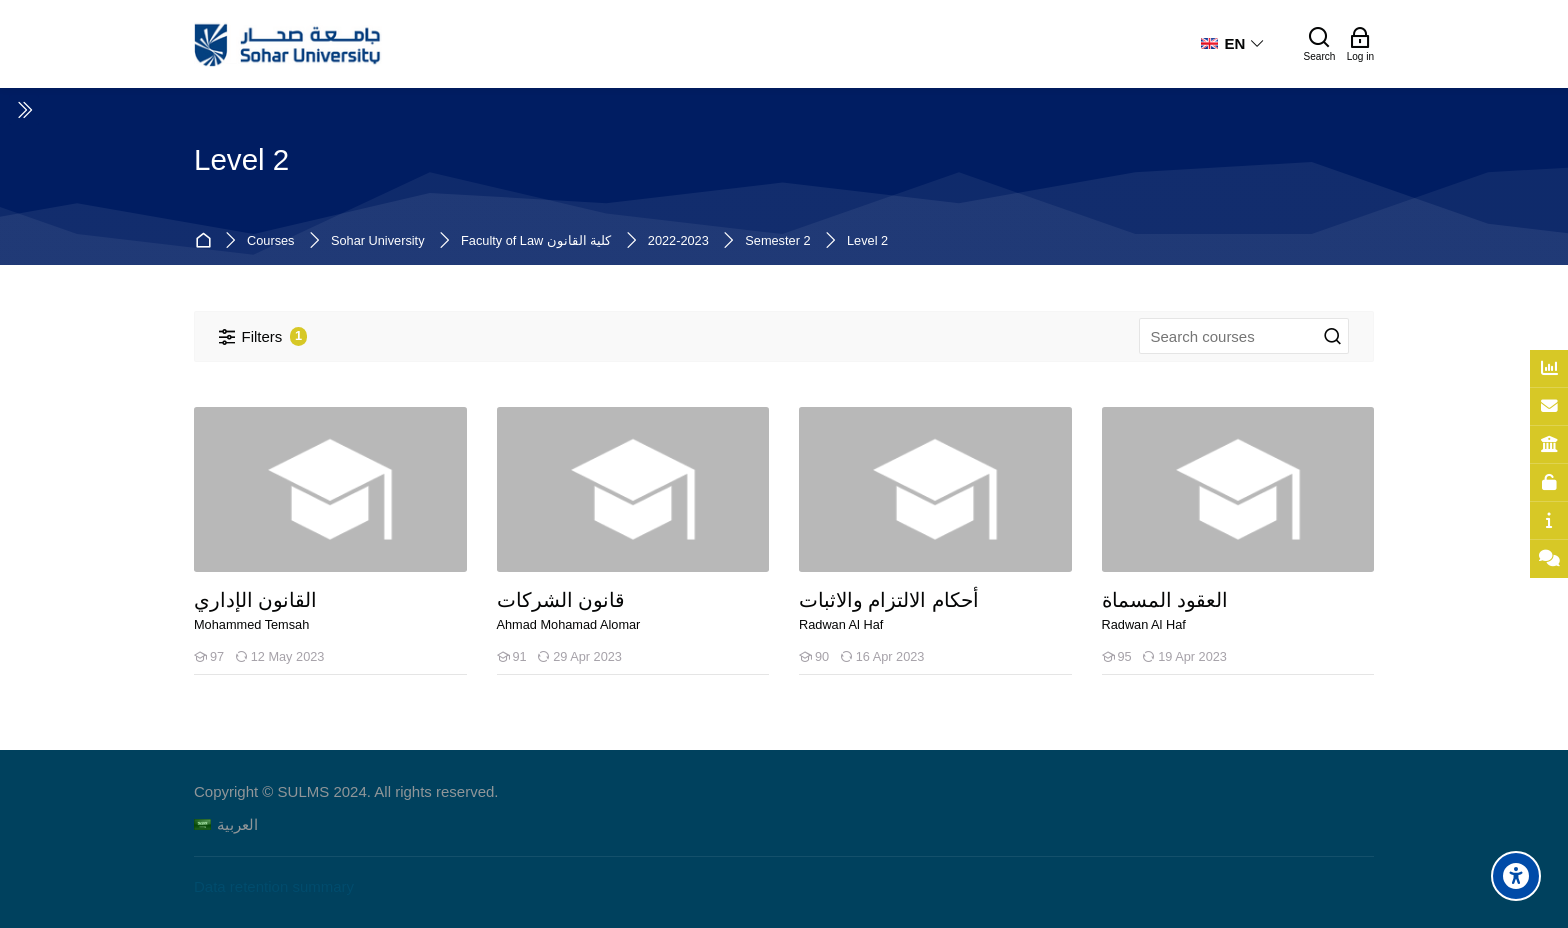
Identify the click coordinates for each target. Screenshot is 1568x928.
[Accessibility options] (1516, 876)
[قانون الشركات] (496, 674)
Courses (270, 241)
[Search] (1320, 44)
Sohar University (378, 241)
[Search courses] (1333, 337)
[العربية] (226, 824)
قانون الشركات (561, 600)
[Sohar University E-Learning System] (288, 44)
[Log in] (1360, 44)
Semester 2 (777, 241)
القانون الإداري (255, 600)
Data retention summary (274, 886)
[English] (1233, 44)
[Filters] (263, 336)
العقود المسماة (1165, 600)
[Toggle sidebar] (24, 110)
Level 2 (867, 241)
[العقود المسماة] (1101, 674)
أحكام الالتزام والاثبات (889, 600)
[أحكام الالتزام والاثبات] (798, 674)
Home (206, 241)
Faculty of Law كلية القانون (536, 241)
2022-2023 (678, 241)
